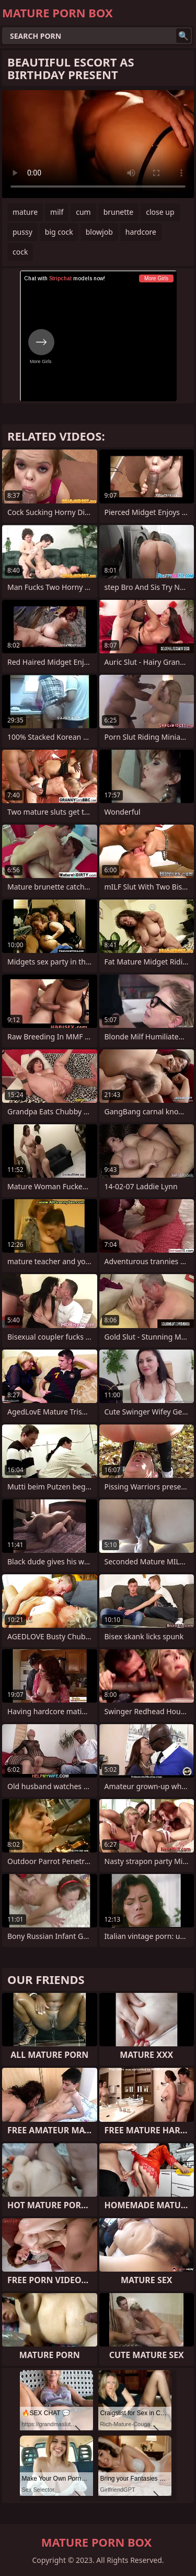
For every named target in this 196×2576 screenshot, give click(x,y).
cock (20, 252)
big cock (59, 232)
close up (160, 212)
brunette (118, 212)
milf (56, 212)
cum (83, 212)
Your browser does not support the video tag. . (98, 144)
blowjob (99, 232)
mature (25, 212)
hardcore (140, 232)
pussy (22, 232)
